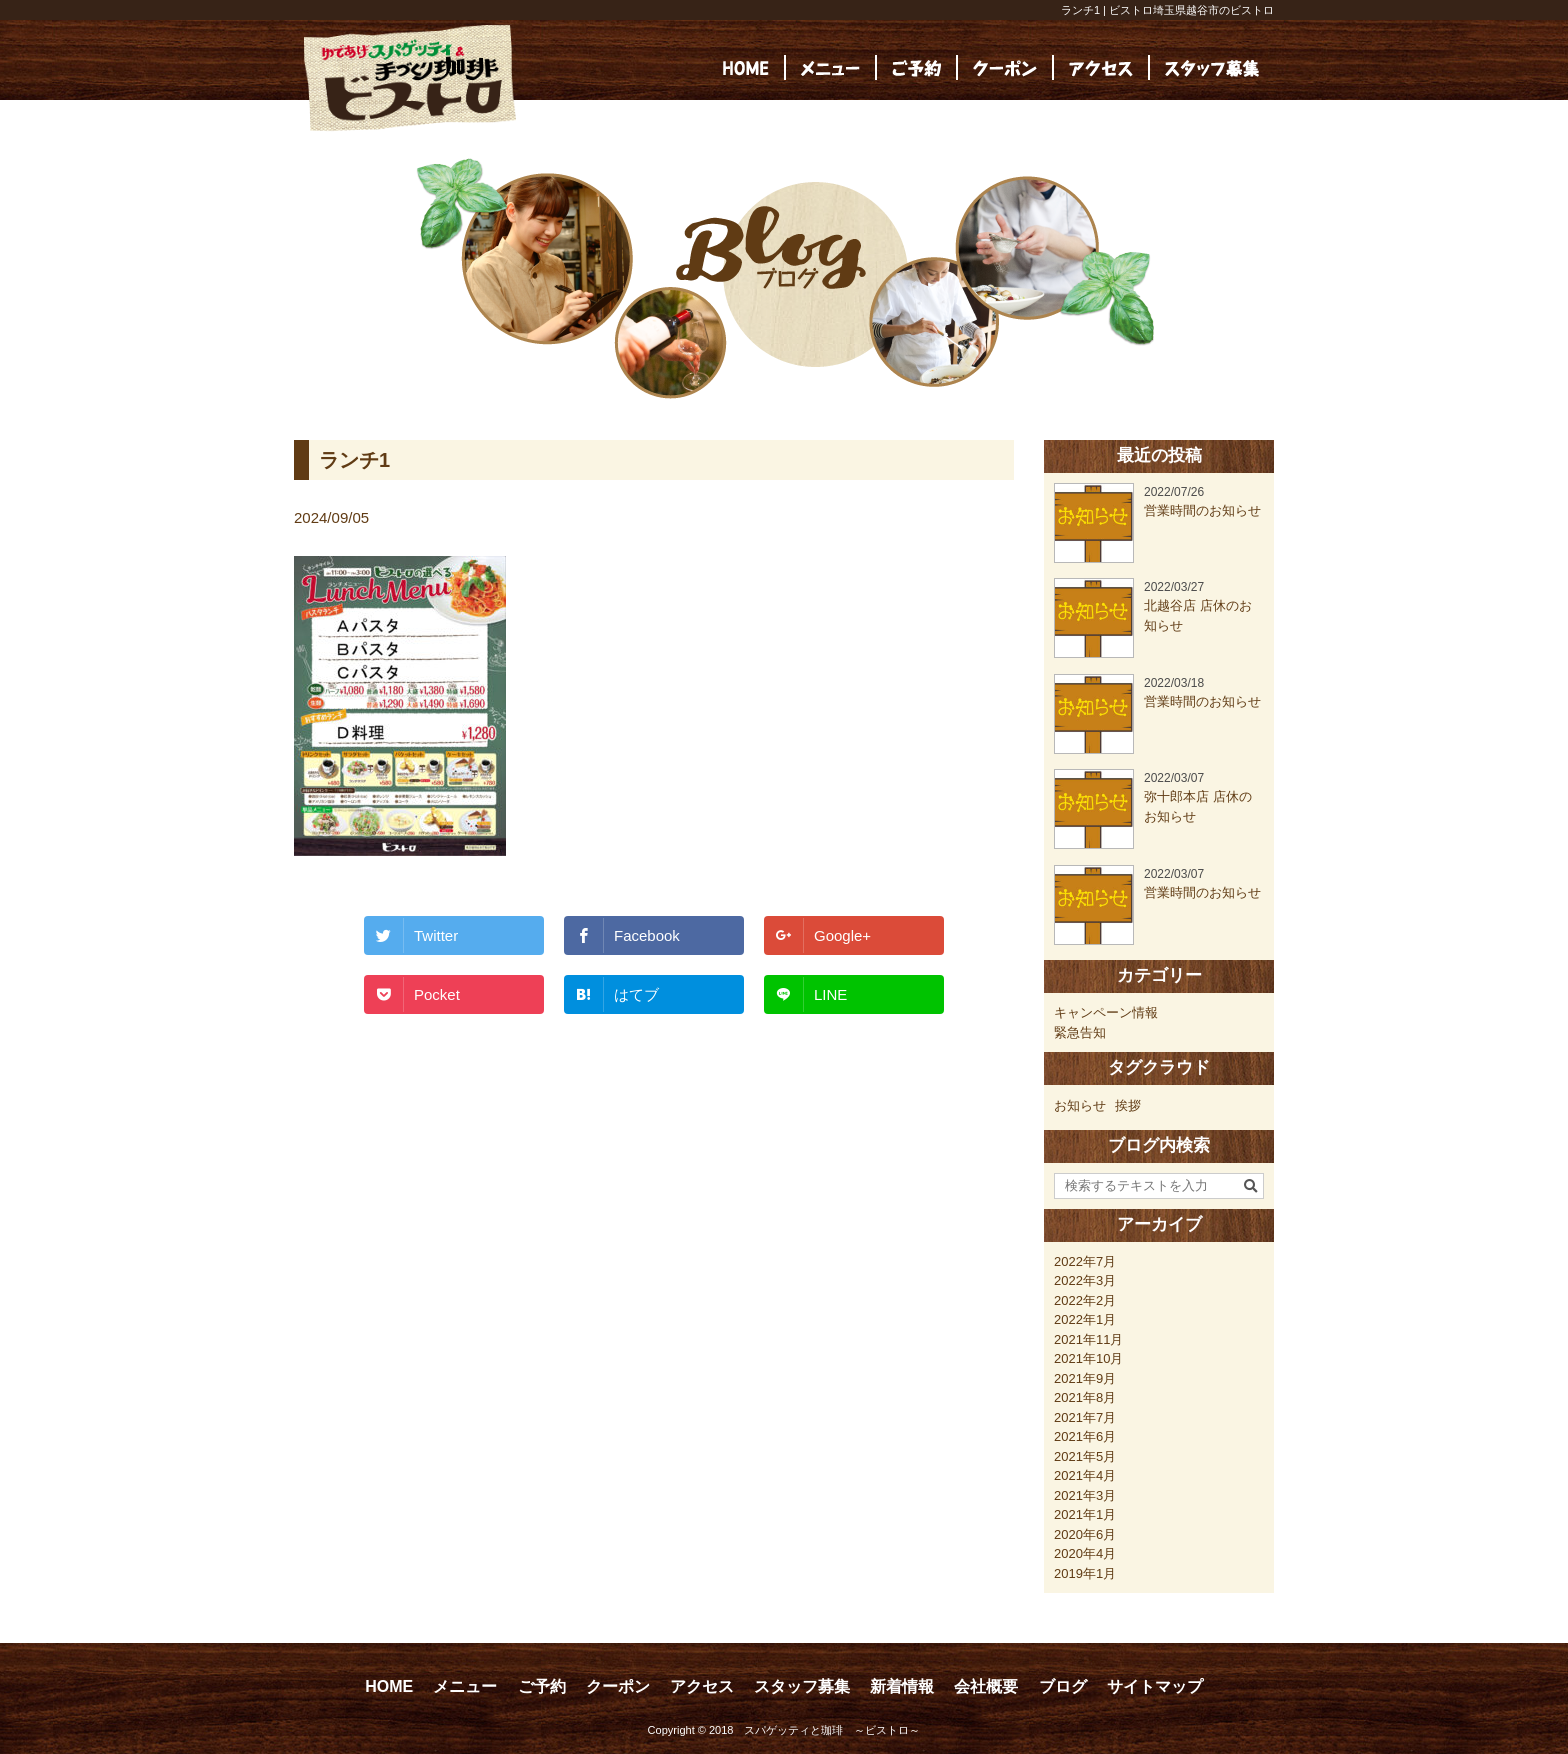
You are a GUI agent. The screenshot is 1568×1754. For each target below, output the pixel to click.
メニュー (465, 1686)
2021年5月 (1085, 1456)
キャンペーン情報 (1106, 1012)
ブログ (1063, 1686)
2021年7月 (1085, 1417)
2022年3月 (1085, 1280)
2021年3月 (1085, 1495)
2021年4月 (1085, 1475)
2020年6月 (1085, 1534)
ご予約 (542, 1686)
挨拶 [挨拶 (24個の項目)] (1128, 1105)
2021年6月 (1085, 1436)
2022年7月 (1085, 1261)
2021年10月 (1088, 1358)
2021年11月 (1088, 1339)
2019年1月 (1085, 1573)
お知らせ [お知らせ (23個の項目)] (1080, 1105)
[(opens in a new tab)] (1212, 67)
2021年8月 (1085, 1397)
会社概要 (986, 1686)
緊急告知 (1080, 1032)
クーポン (618, 1686)
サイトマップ (1155, 1686)
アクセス (702, 1686)
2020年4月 (1085, 1553)
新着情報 (902, 1686)
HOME (389, 1686)
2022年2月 (1085, 1300)
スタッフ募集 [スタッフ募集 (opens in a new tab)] (802, 1686)
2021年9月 (1085, 1378)
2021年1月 (1085, 1514)
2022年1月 (1085, 1319)
